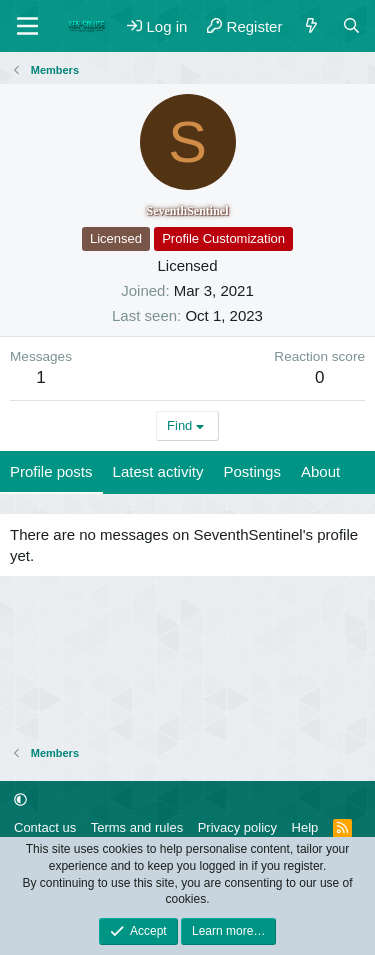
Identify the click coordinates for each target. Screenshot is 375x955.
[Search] (351, 26)
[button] (20, 799)
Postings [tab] (252, 471)
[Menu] (27, 26)
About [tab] (320, 471)
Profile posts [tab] (51, 471)
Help (305, 827)
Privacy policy (237, 827)
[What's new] (311, 26)
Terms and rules (137, 827)
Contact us (45, 827)
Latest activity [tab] (158, 471)
